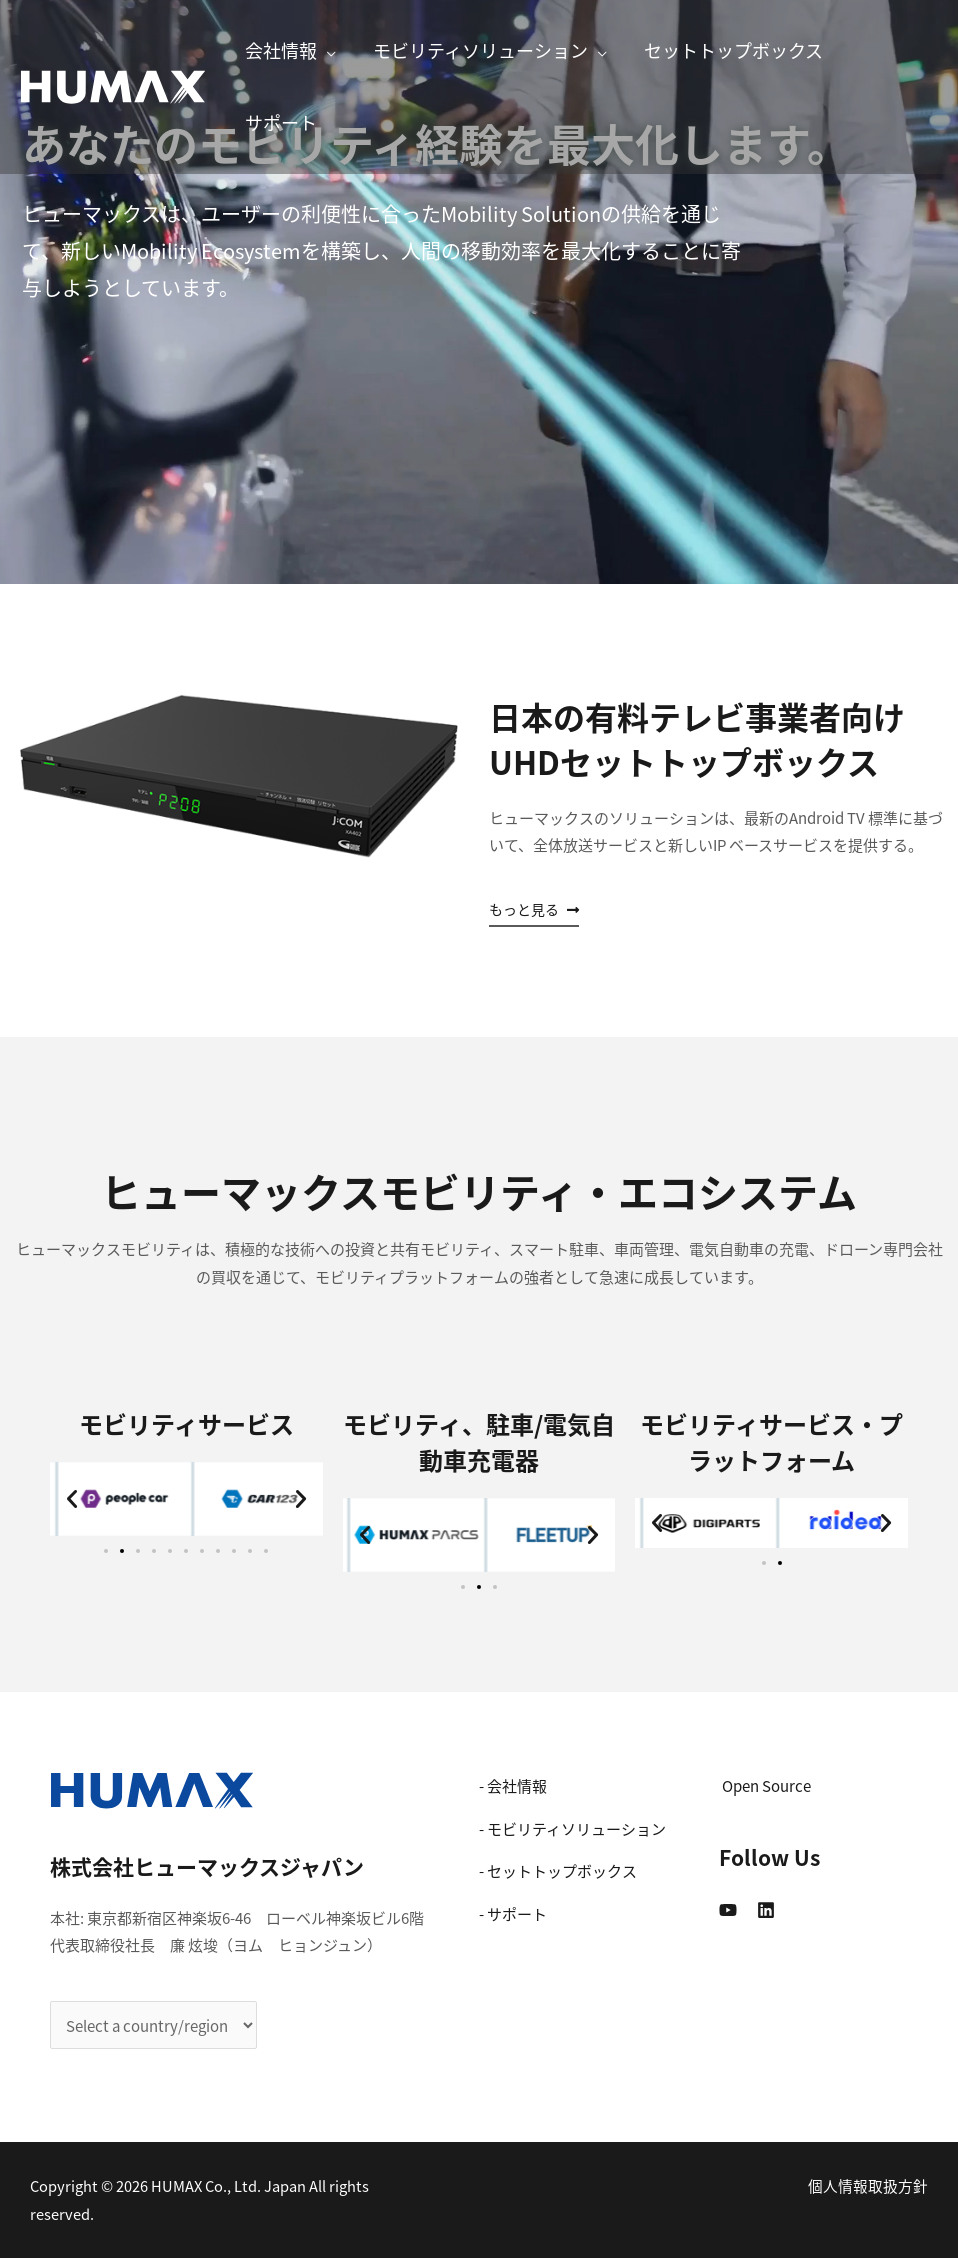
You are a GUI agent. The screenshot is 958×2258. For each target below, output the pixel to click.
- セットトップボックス (558, 1870)
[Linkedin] (766, 1910)
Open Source (766, 1785)
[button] (534, 910)
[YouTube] (728, 1910)
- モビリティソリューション (572, 1828)
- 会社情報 (513, 1785)
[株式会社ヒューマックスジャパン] (113, 84)
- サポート (513, 1913)
